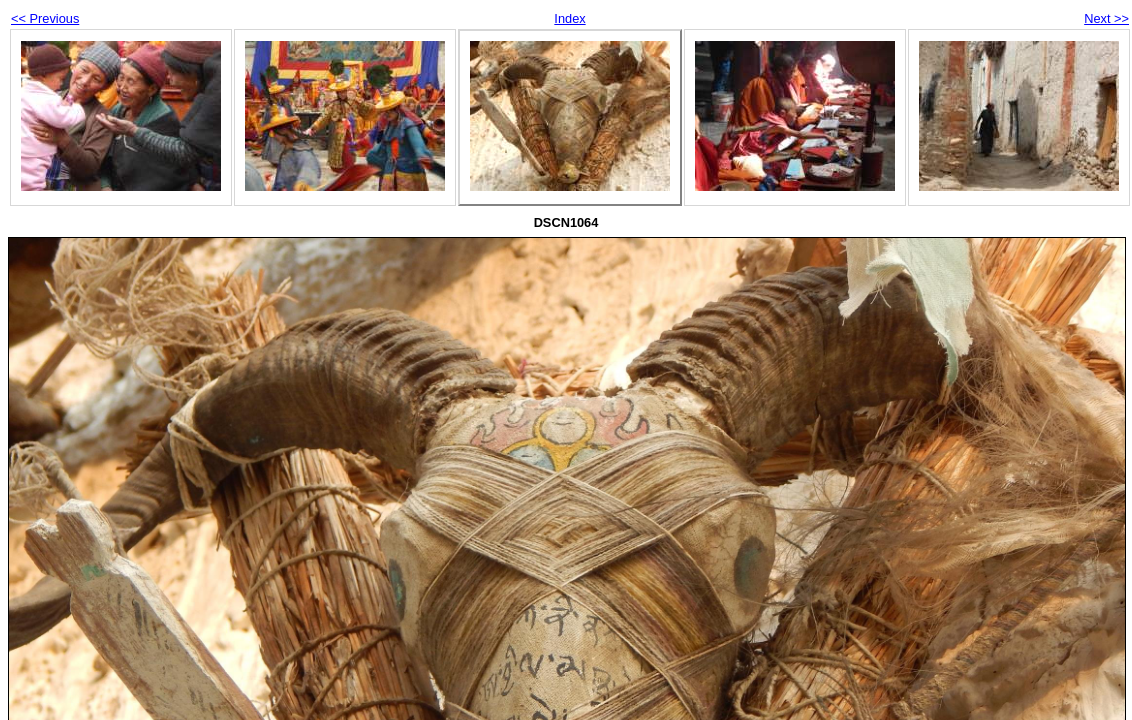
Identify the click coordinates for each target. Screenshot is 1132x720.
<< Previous (45, 18)
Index (569, 18)
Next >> (1106, 18)
